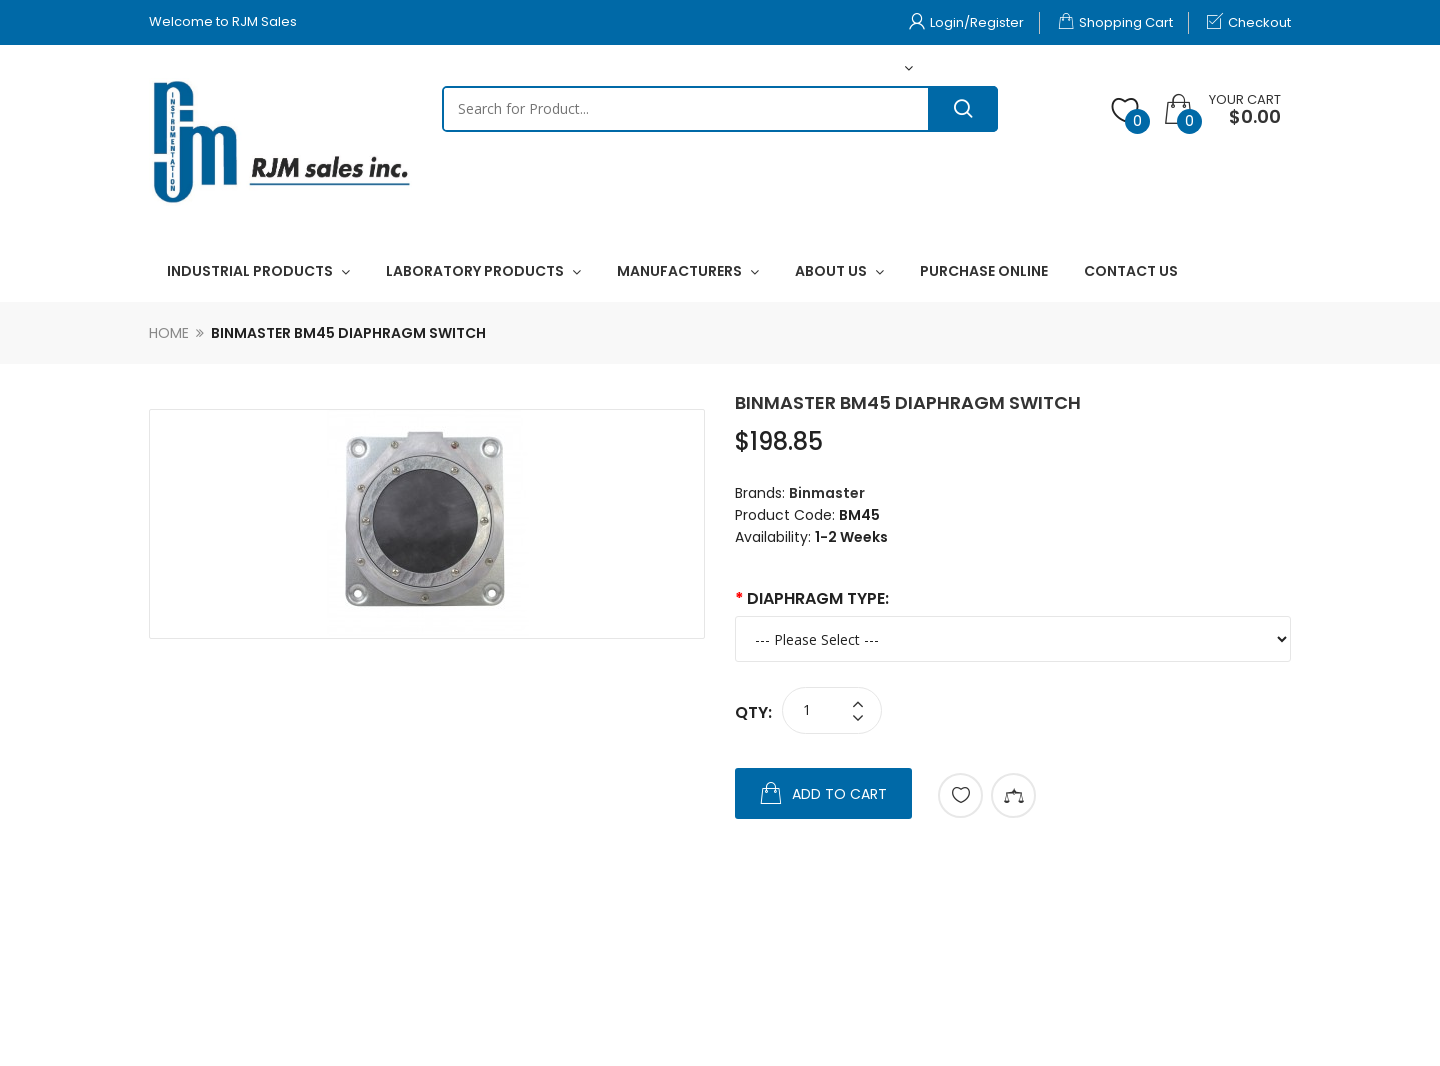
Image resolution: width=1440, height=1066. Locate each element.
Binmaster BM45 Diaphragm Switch (348, 333)
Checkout (1249, 22)
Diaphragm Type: (818, 598)
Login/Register (966, 22)
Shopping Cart (1115, 22)
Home (169, 333)
